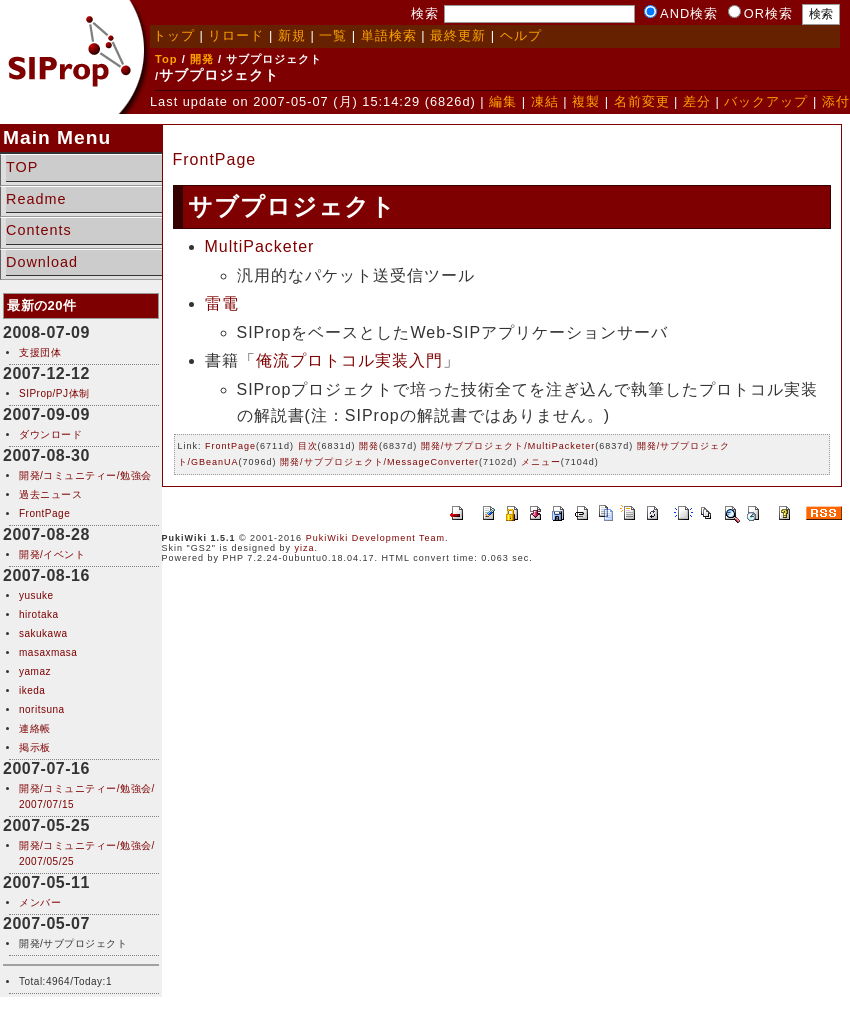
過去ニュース (50, 494)
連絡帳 (35, 728)
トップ (174, 35)
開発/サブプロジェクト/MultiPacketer (508, 446)
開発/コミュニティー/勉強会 (85, 475)
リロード (236, 35)
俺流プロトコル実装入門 (349, 360)
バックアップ (766, 101)
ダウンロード (50, 434)
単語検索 (389, 35)
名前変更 (642, 101)
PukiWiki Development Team (375, 538)
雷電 (222, 303)
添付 (836, 101)
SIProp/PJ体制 (54, 393)
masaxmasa (48, 652)
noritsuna (42, 709)
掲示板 (35, 747)
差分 (697, 101)
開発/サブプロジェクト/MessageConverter (379, 462)
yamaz (35, 671)
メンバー (40, 902)
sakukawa (43, 633)
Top (166, 59)
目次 (308, 446)
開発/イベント (52, 554)
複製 (586, 101)
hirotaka (39, 614)
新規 (292, 35)
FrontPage (44, 513)
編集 (503, 101)
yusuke (36, 595)
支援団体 (40, 352)
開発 (202, 59)
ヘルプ (521, 35)
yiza (304, 548)
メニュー (541, 462)
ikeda (32, 690)
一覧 (333, 35)
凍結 (545, 101)
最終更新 (458, 35)
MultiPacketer (260, 246)
